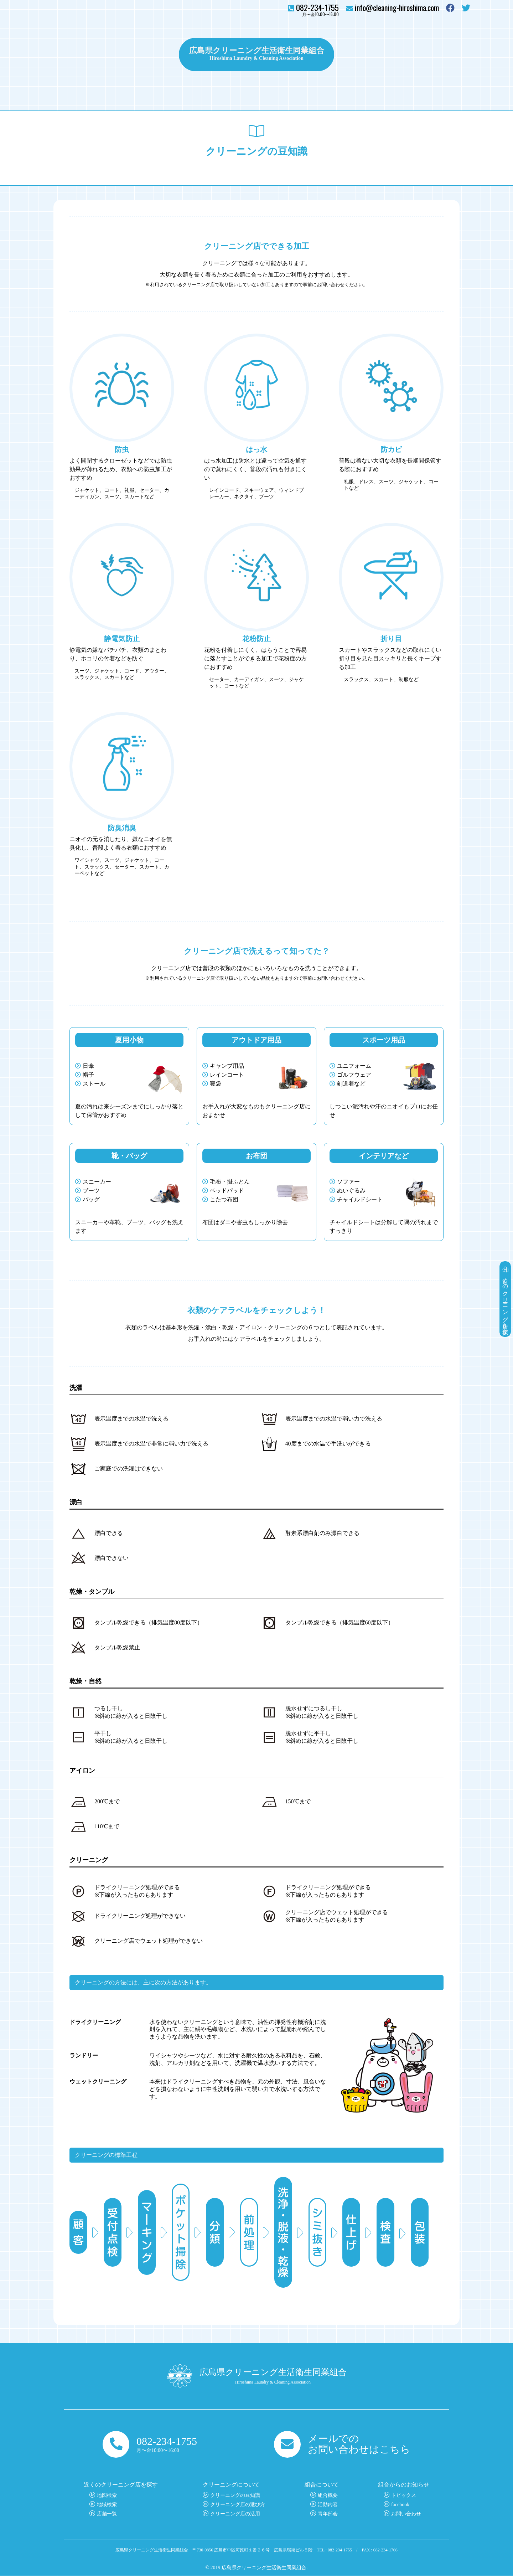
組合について (400, 54)
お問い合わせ (449, 54)
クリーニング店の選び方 (237, 2505)
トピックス (356, 54)
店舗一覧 (107, 2514)
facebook (400, 2505)
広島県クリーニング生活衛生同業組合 (256, 49)
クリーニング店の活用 (235, 2514)
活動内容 (328, 2505)
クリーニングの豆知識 (235, 2495)
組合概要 (328, 2495)
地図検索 (107, 2495)
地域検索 (107, 2505)
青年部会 (328, 2514)
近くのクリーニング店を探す (505, 1297)
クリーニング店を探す (75, 54)
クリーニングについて (139, 54)
